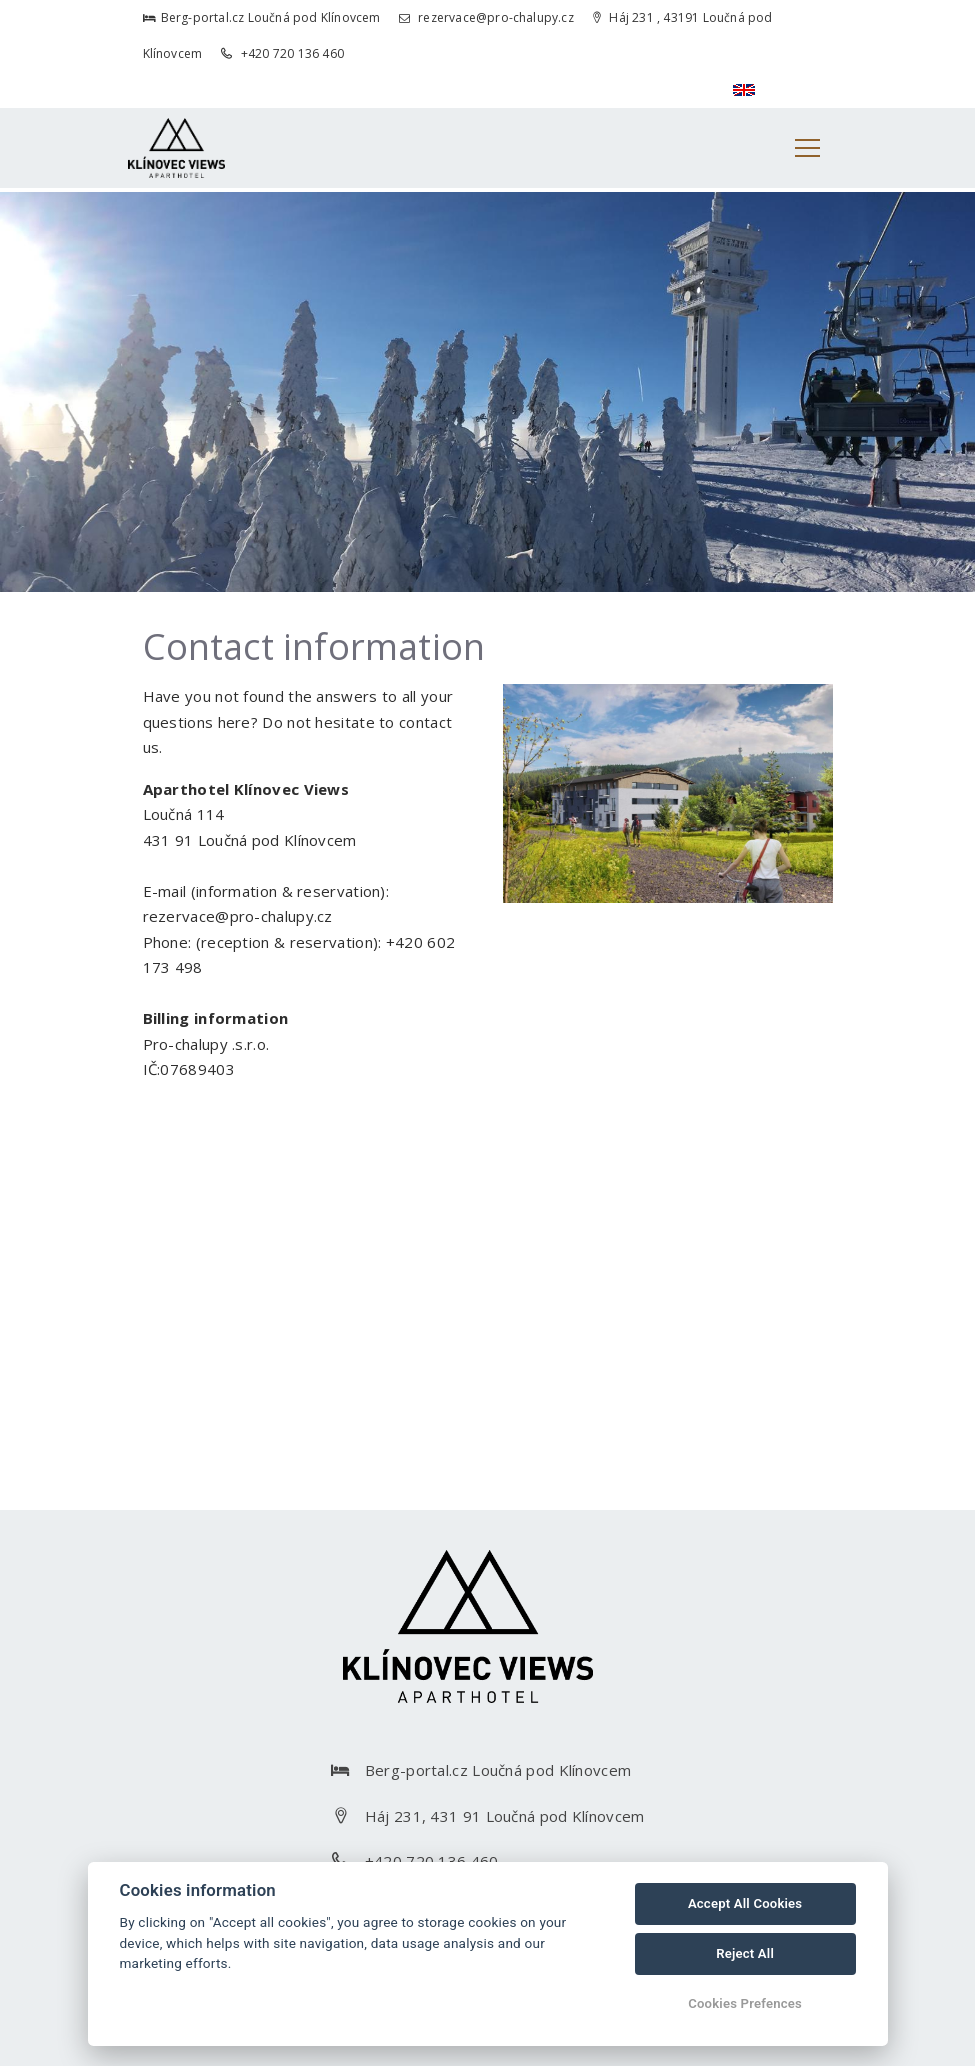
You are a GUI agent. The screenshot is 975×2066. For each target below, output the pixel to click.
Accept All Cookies (745, 1903)
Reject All (745, 1953)
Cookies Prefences (745, 2003)
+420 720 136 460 (282, 53)
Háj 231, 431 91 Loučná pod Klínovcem (505, 1816)
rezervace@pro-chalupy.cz (486, 17)
